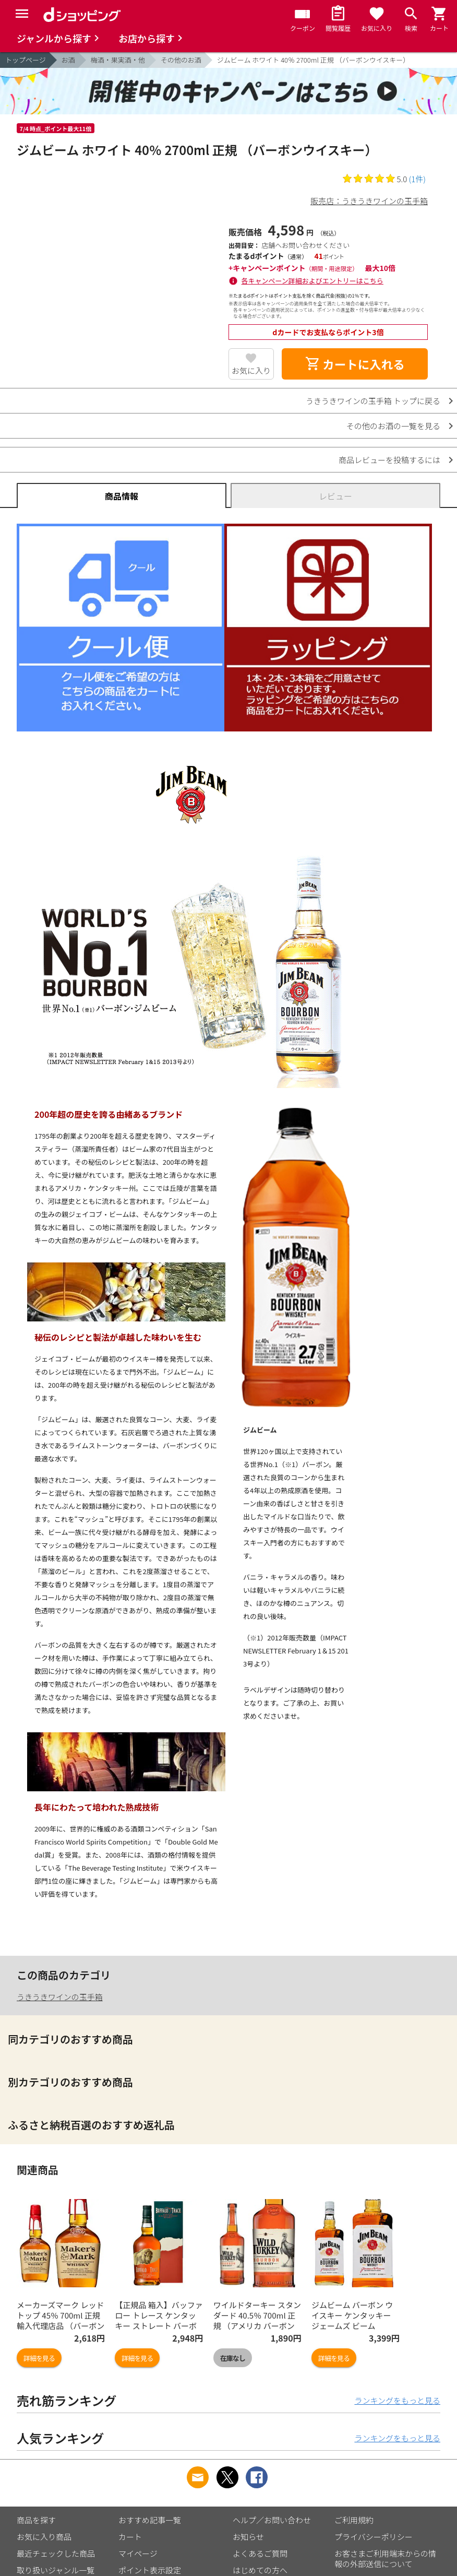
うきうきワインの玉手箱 (60, 1996)
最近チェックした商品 (56, 2553)
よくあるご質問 (260, 2553)
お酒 (68, 60)
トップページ (25, 60)
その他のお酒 (181, 60)
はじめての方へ (260, 2570)
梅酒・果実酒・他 (118, 60)
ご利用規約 (354, 2519)
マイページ (138, 2553)
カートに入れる (355, 364)
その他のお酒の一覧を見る (393, 426)
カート (130, 2536)
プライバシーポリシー (373, 2536)
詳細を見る (39, 2358)
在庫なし (232, 2358)
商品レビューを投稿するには (389, 460)
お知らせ (248, 2536)
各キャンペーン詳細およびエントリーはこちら (312, 281)
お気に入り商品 (44, 2536)
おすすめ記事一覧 (149, 2519)
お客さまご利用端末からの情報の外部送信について (385, 2558)
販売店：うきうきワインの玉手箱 (369, 200)
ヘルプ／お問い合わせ (272, 2519)
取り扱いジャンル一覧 (55, 2570)
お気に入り (251, 370)
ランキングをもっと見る (397, 2400)
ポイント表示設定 (149, 2570)
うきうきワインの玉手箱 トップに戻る (373, 401)
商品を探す (36, 2519)
